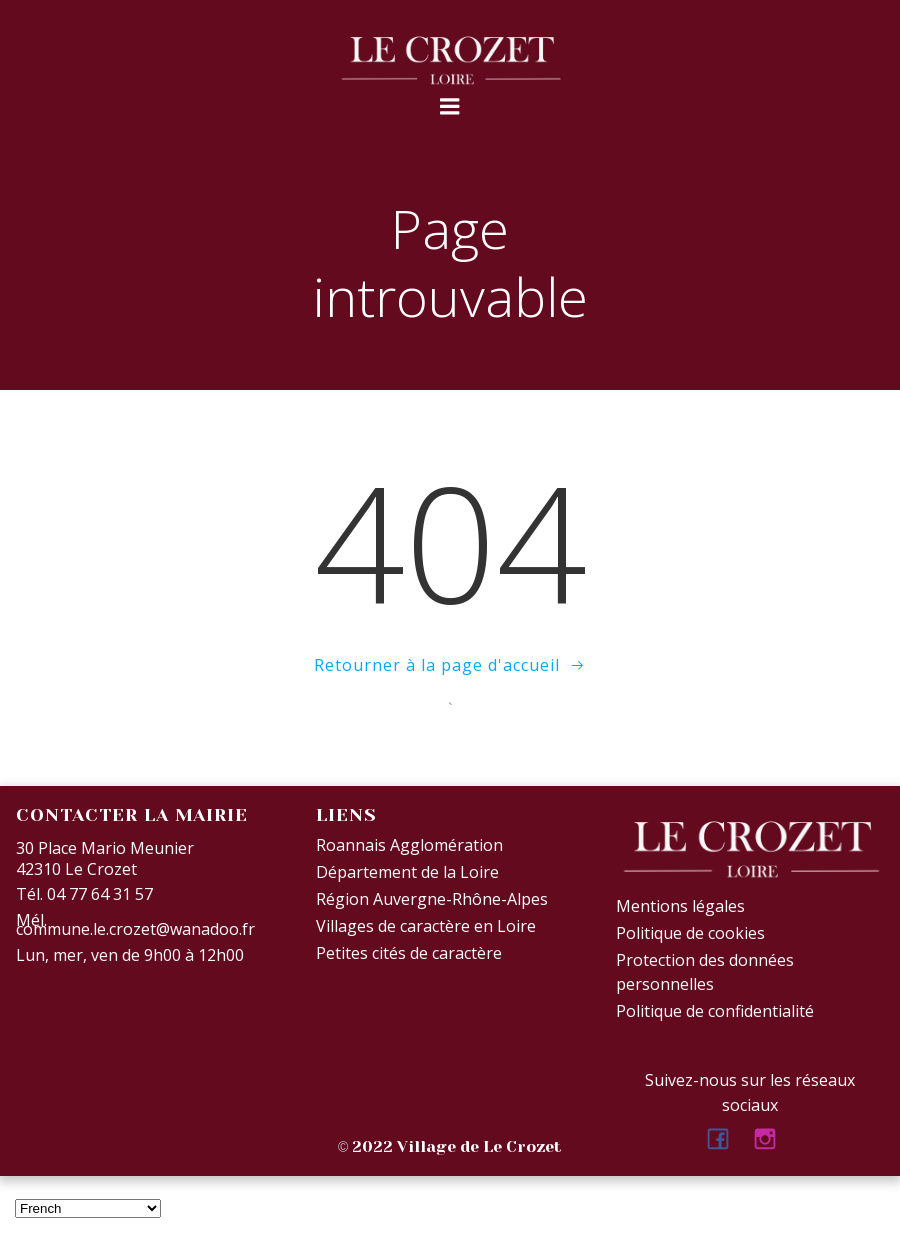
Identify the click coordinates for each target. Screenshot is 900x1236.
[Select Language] (88, 1208)
